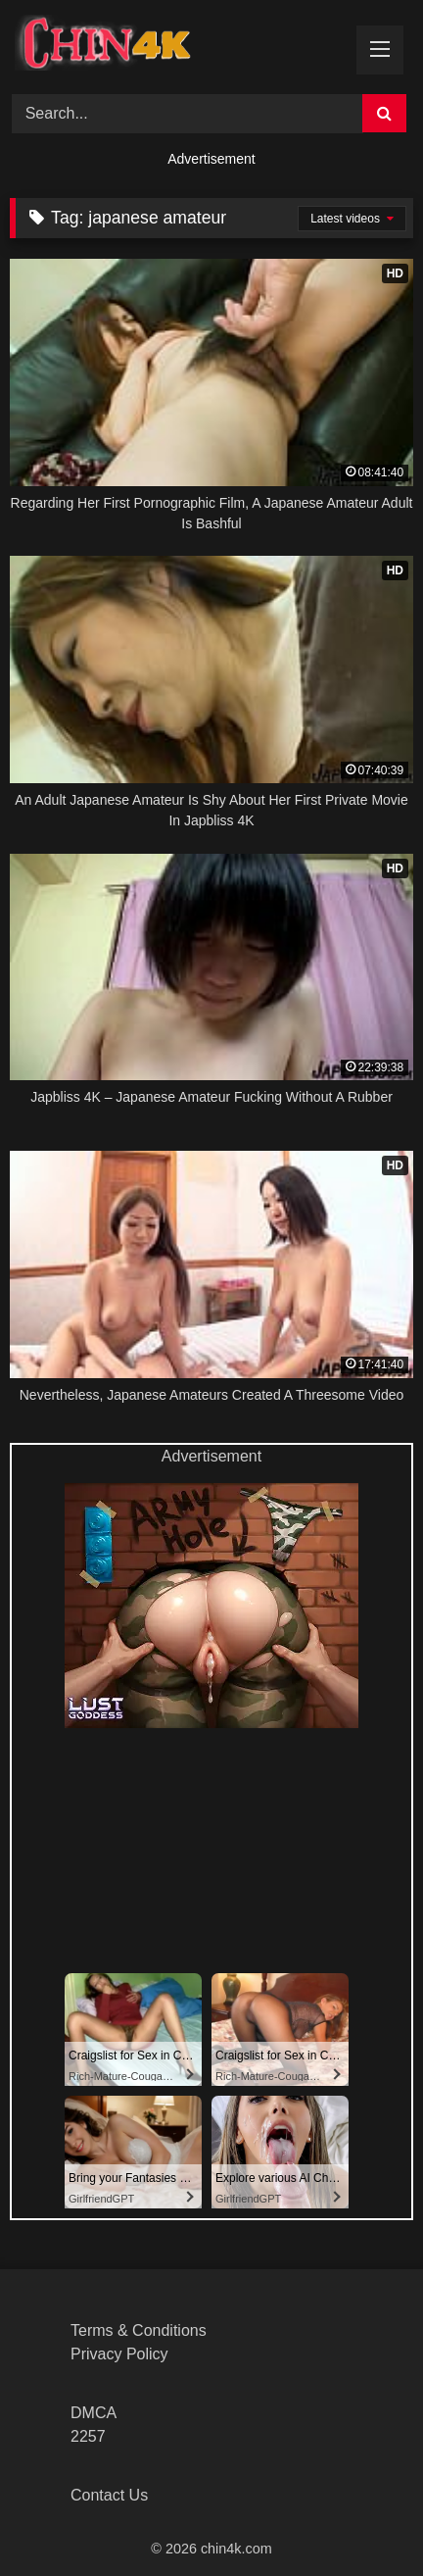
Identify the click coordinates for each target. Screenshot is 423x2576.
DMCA (93, 2412)
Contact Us (109, 2495)
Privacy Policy (119, 2354)
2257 (88, 2436)
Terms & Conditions (138, 2330)
